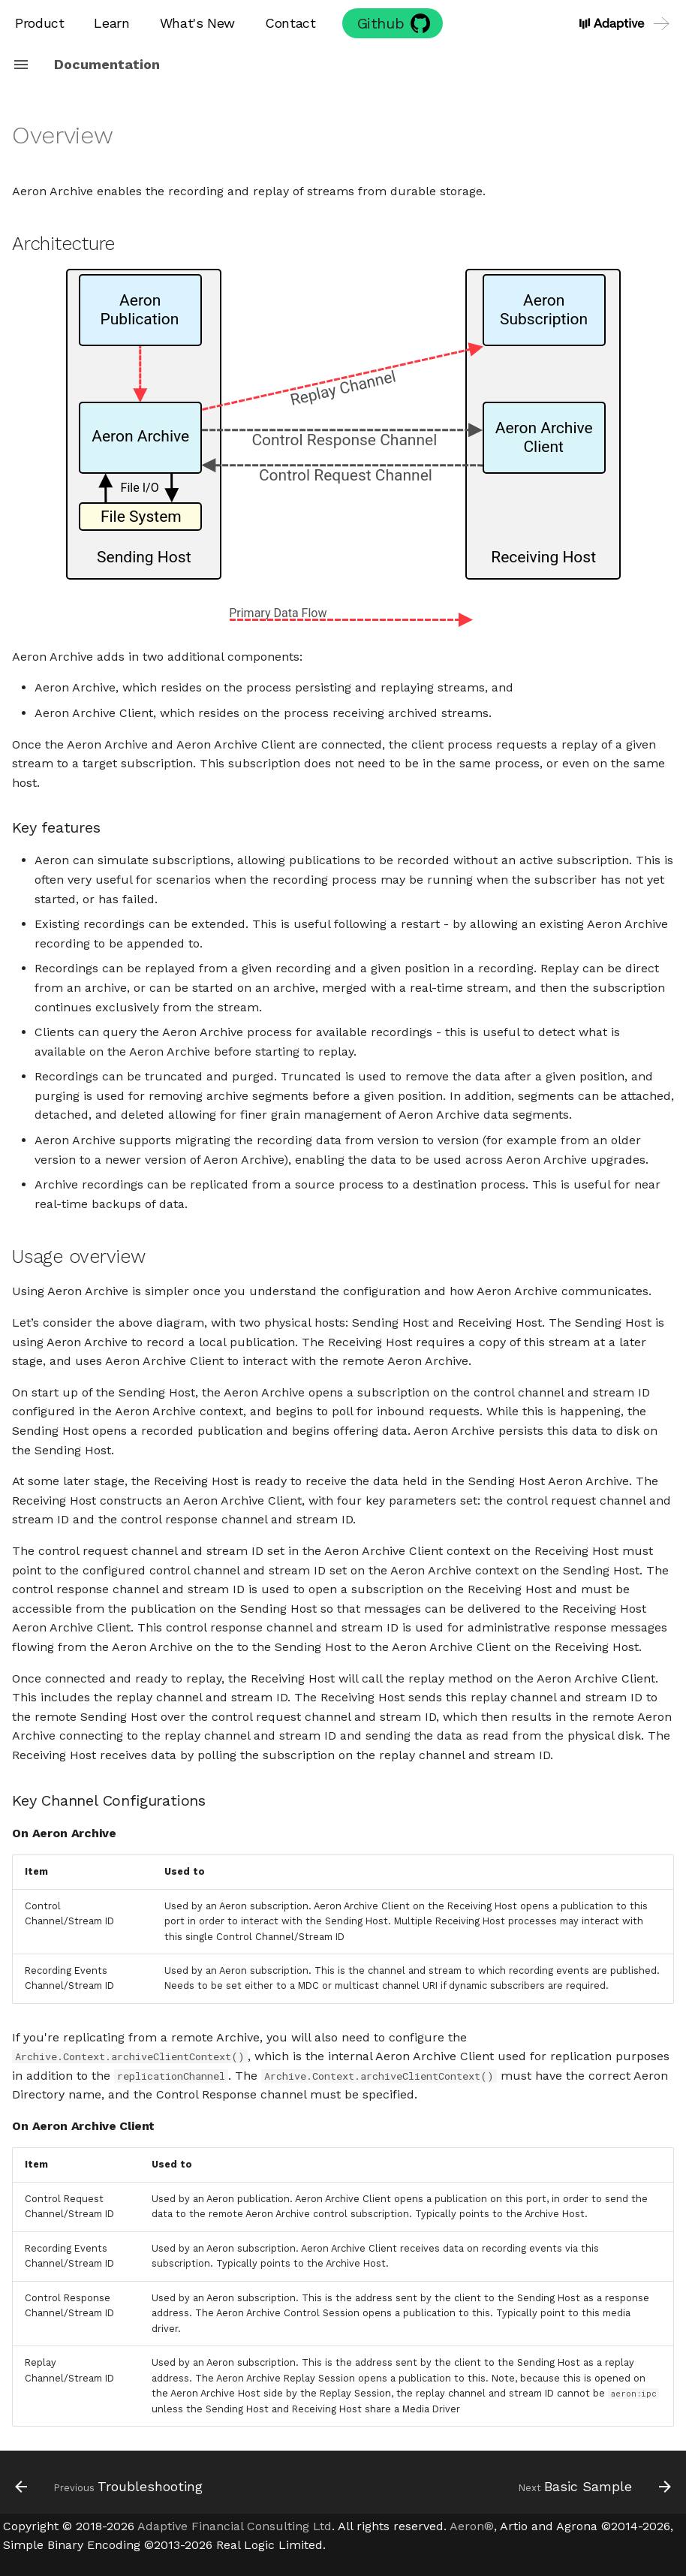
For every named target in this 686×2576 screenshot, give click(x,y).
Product (39, 23)
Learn (111, 23)
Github (381, 23)
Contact (290, 23)
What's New (197, 23)
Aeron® (472, 2526)
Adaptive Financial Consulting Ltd (234, 2526)
